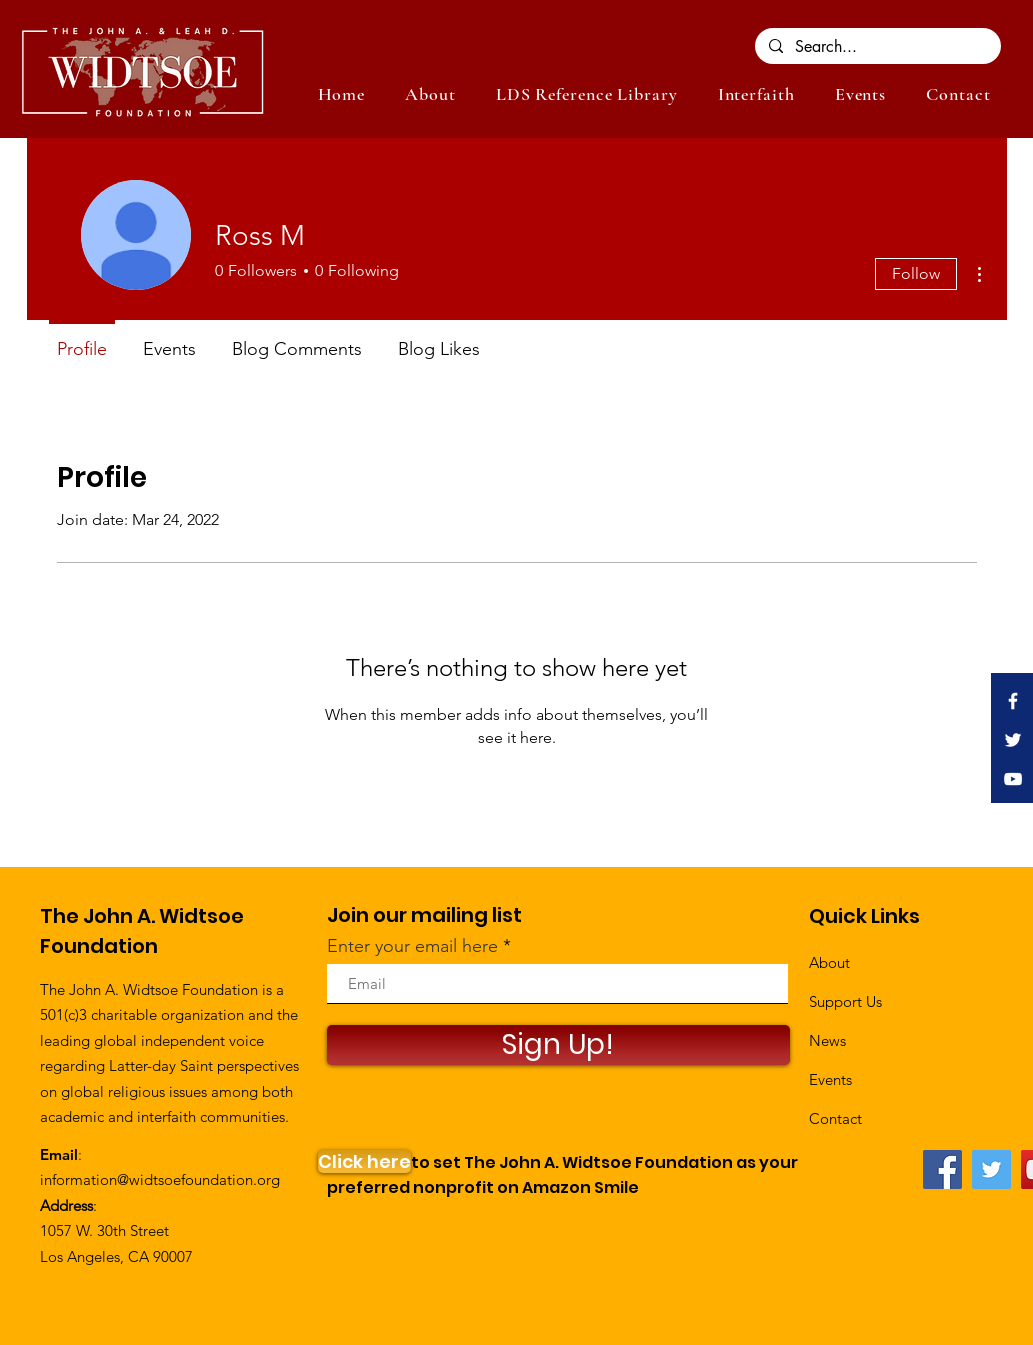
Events (830, 1079)
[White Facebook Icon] (1013, 701)
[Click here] (364, 1161)
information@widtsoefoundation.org (160, 1179)
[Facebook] (942, 1169)
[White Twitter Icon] (1013, 740)
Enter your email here (412, 946)
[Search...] (877, 47)
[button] (860, 94)
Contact (835, 1118)
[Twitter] (991, 1169)
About (829, 962)
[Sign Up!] (558, 1045)
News (827, 1040)
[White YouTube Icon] (1013, 779)
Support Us (845, 1001)
